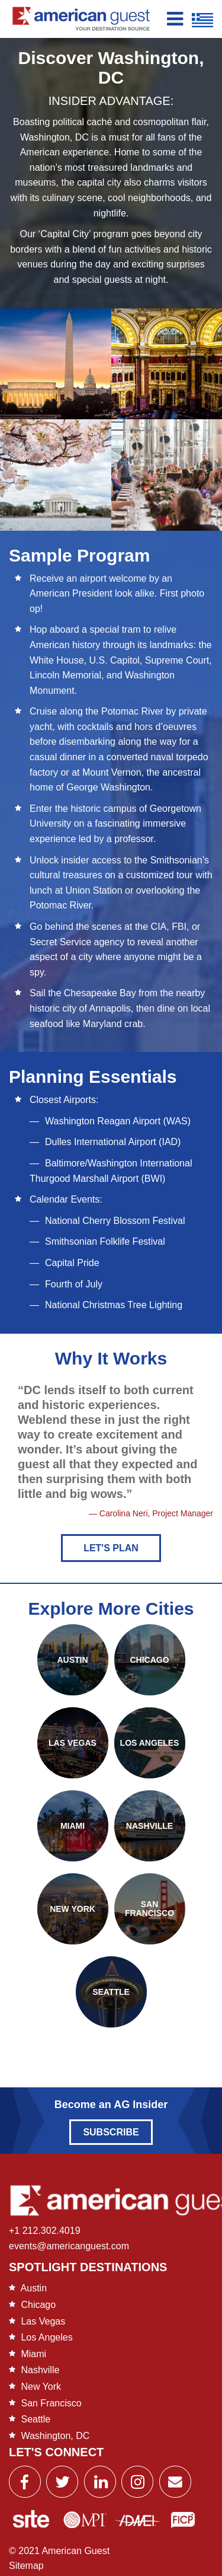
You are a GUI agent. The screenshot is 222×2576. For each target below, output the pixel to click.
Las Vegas (43, 2321)
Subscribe (111, 2132)
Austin (34, 2288)
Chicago (38, 2305)
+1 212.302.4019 (45, 2231)
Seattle (35, 2419)
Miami (33, 2354)
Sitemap (26, 2566)
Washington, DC (55, 2436)
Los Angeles (46, 2337)
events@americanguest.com (69, 2246)
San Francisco (51, 2403)
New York (41, 2386)
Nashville (40, 2370)
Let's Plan (111, 1548)
